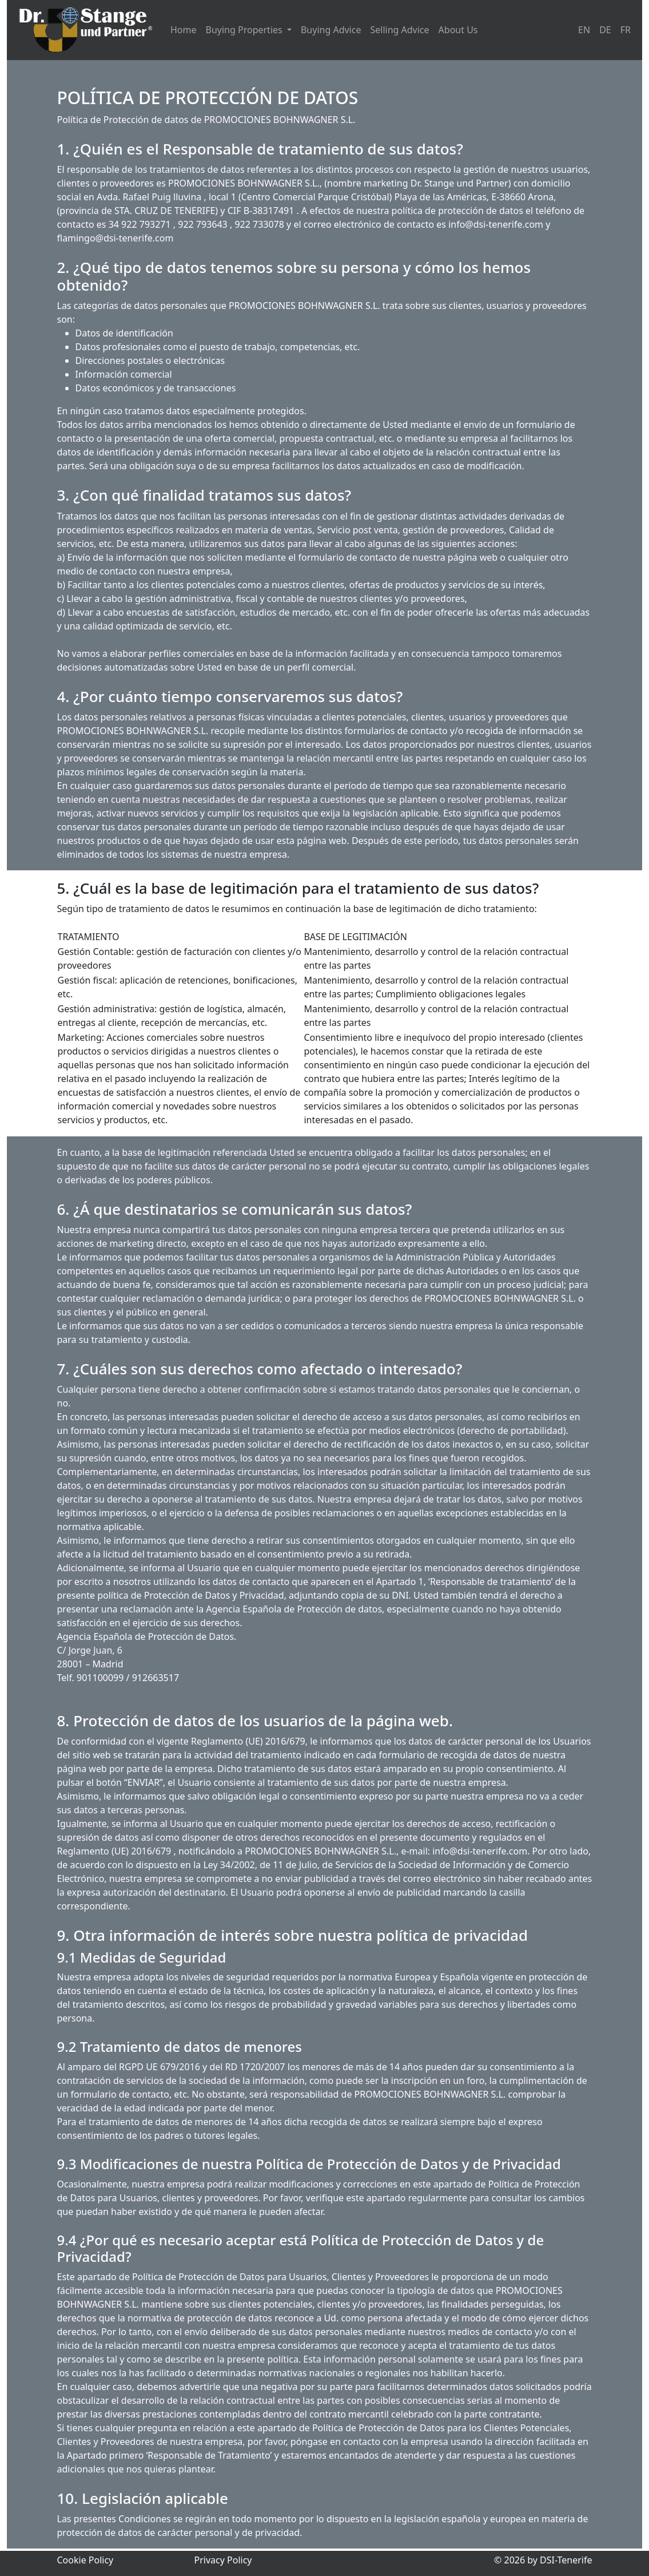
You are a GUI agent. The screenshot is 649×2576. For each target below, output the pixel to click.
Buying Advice (331, 29)
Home (183, 29)
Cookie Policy (85, 2560)
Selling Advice (399, 29)
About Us (458, 29)
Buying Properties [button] (245, 29)
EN (584, 29)
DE (605, 29)
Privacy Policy (223, 2560)
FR (625, 29)
